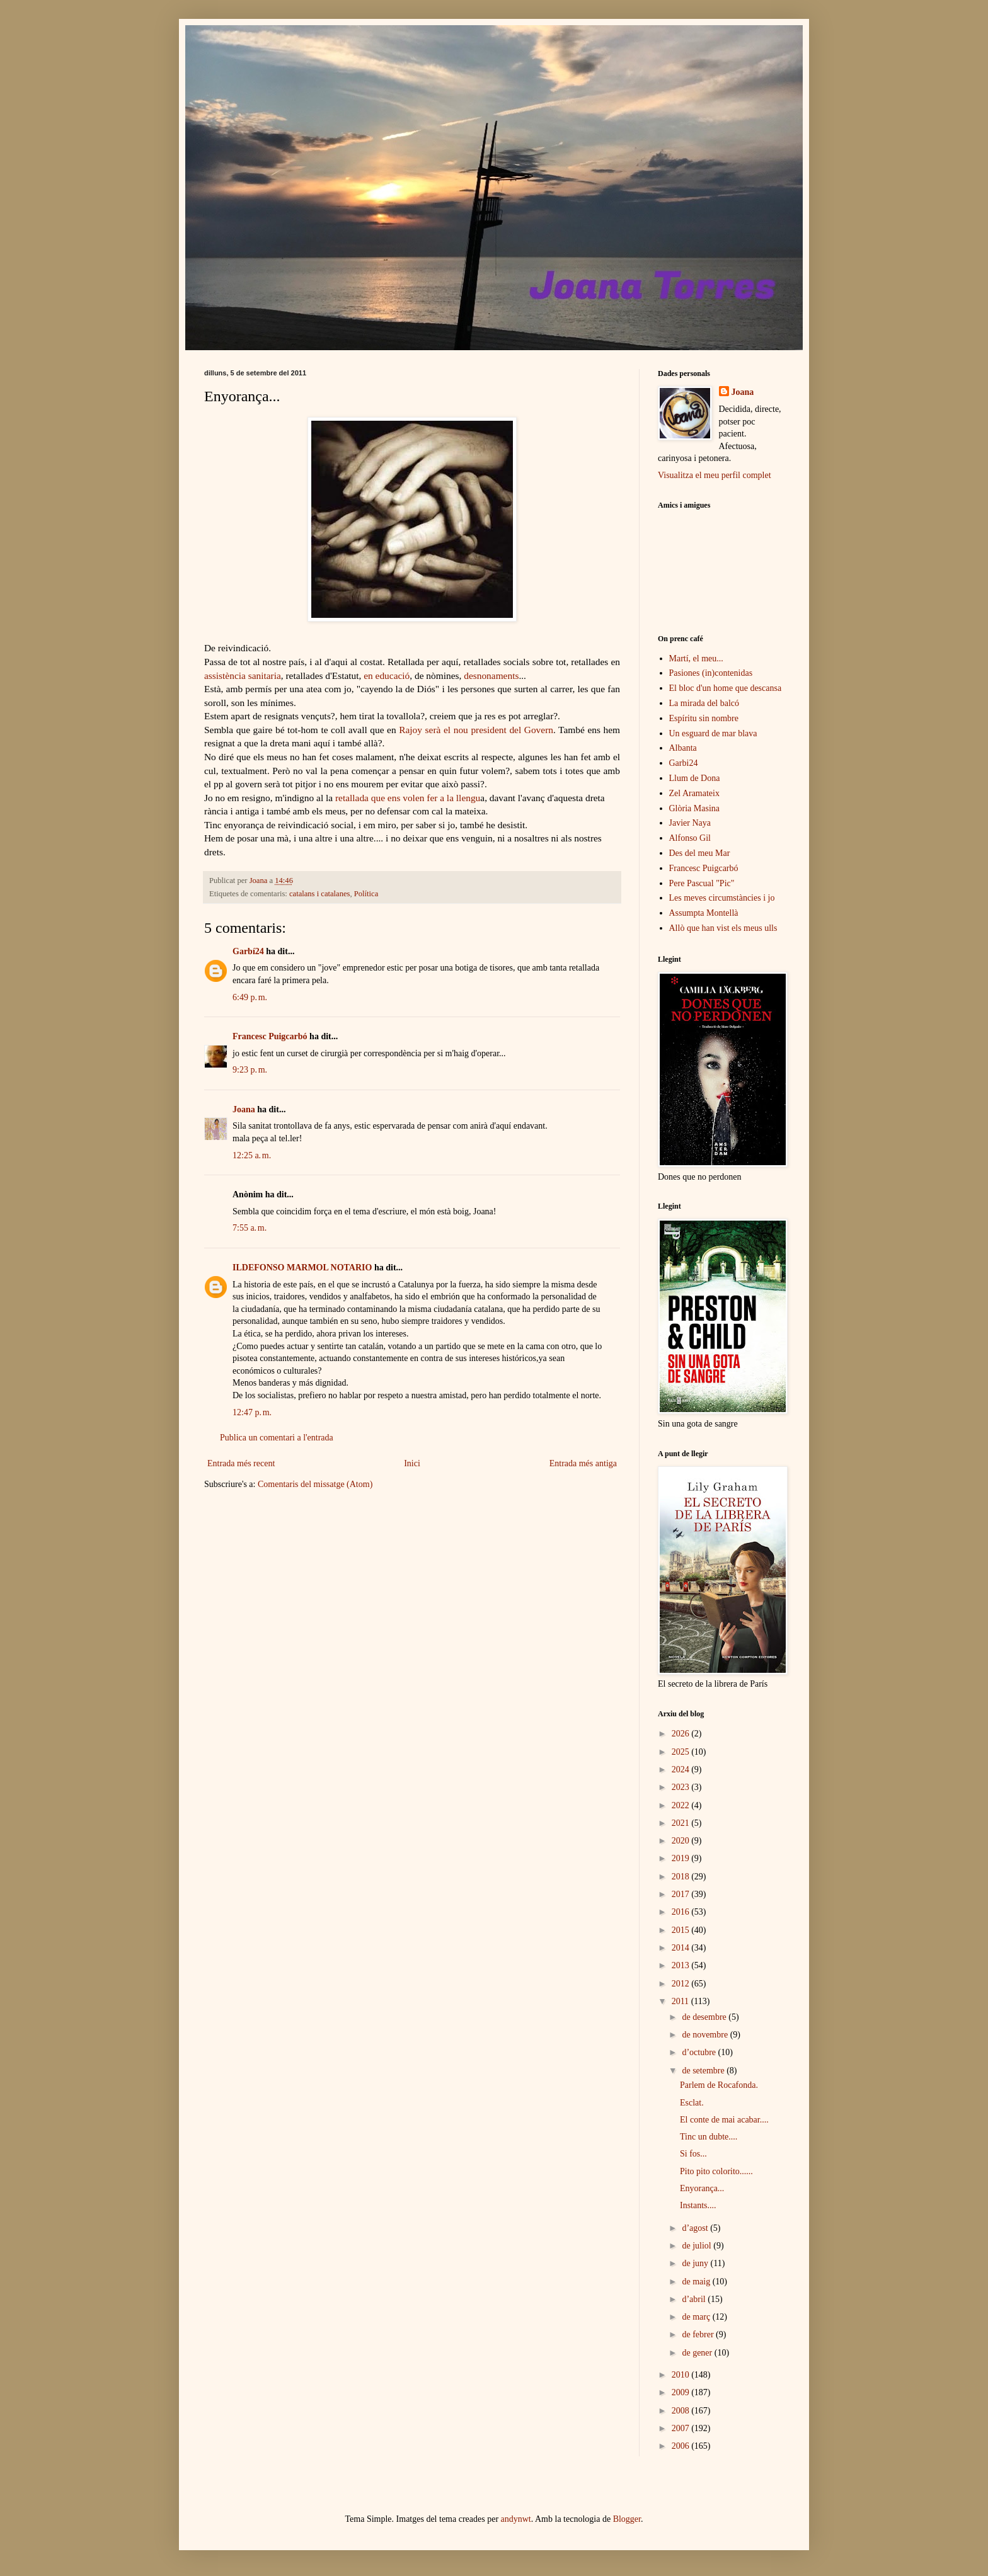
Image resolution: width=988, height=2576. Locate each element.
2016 (682, 1912)
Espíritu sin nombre (703, 718)
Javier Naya (690, 823)
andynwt (516, 2519)
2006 (682, 2446)
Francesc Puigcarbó (270, 1036)
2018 (682, 1876)
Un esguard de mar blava (713, 733)
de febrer (699, 2334)
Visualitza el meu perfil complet (714, 475)
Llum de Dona (694, 778)
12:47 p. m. (252, 1412)
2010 (682, 2374)
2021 (682, 1823)
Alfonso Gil (690, 838)
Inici (412, 1463)
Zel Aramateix (694, 793)
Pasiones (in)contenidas (711, 673)
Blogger (627, 2519)
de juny (696, 2263)
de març (697, 2317)
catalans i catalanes (319, 893)
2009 (682, 2392)
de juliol (697, 2245)
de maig (697, 2281)
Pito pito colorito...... (716, 2171)
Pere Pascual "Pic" (702, 883)
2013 (682, 1965)
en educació (387, 675)
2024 (682, 1769)
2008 (682, 2410)
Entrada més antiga (583, 1463)
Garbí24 (248, 951)
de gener (698, 2352)
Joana (244, 1109)
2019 (682, 1858)
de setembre (704, 2070)
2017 (682, 1894)
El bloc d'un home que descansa (725, 688)
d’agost (696, 2228)
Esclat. (692, 2102)
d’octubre (700, 2052)
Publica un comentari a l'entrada (276, 1437)
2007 (682, 2428)
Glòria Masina (694, 808)
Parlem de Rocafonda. (719, 2085)
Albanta (683, 748)
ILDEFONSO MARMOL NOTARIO (302, 1267)
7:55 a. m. (250, 1228)
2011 (681, 2001)
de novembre (706, 2034)
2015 (682, 1930)
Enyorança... (702, 2188)
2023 (682, 1787)
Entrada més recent (241, 1463)
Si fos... (693, 2153)
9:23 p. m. (250, 1069)
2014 (682, 1947)
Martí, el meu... (696, 658)
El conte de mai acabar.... (724, 2119)
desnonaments (491, 675)
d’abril (695, 2299)
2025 (682, 1752)
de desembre (705, 2017)
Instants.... (698, 2205)
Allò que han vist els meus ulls (723, 928)
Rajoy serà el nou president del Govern (476, 729)
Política (366, 893)
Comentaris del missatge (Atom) (315, 1484)
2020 (682, 1840)
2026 (682, 1733)
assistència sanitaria (242, 675)
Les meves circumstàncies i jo (722, 898)
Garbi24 (683, 763)
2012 (682, 1983)
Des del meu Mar (699, 853)
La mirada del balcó (704, 703)
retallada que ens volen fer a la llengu (407, 797)
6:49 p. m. (250, 997)
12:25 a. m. (252, 1155)
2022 (682, 1805)
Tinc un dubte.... (708, 2136)
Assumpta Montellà (703, 913)
